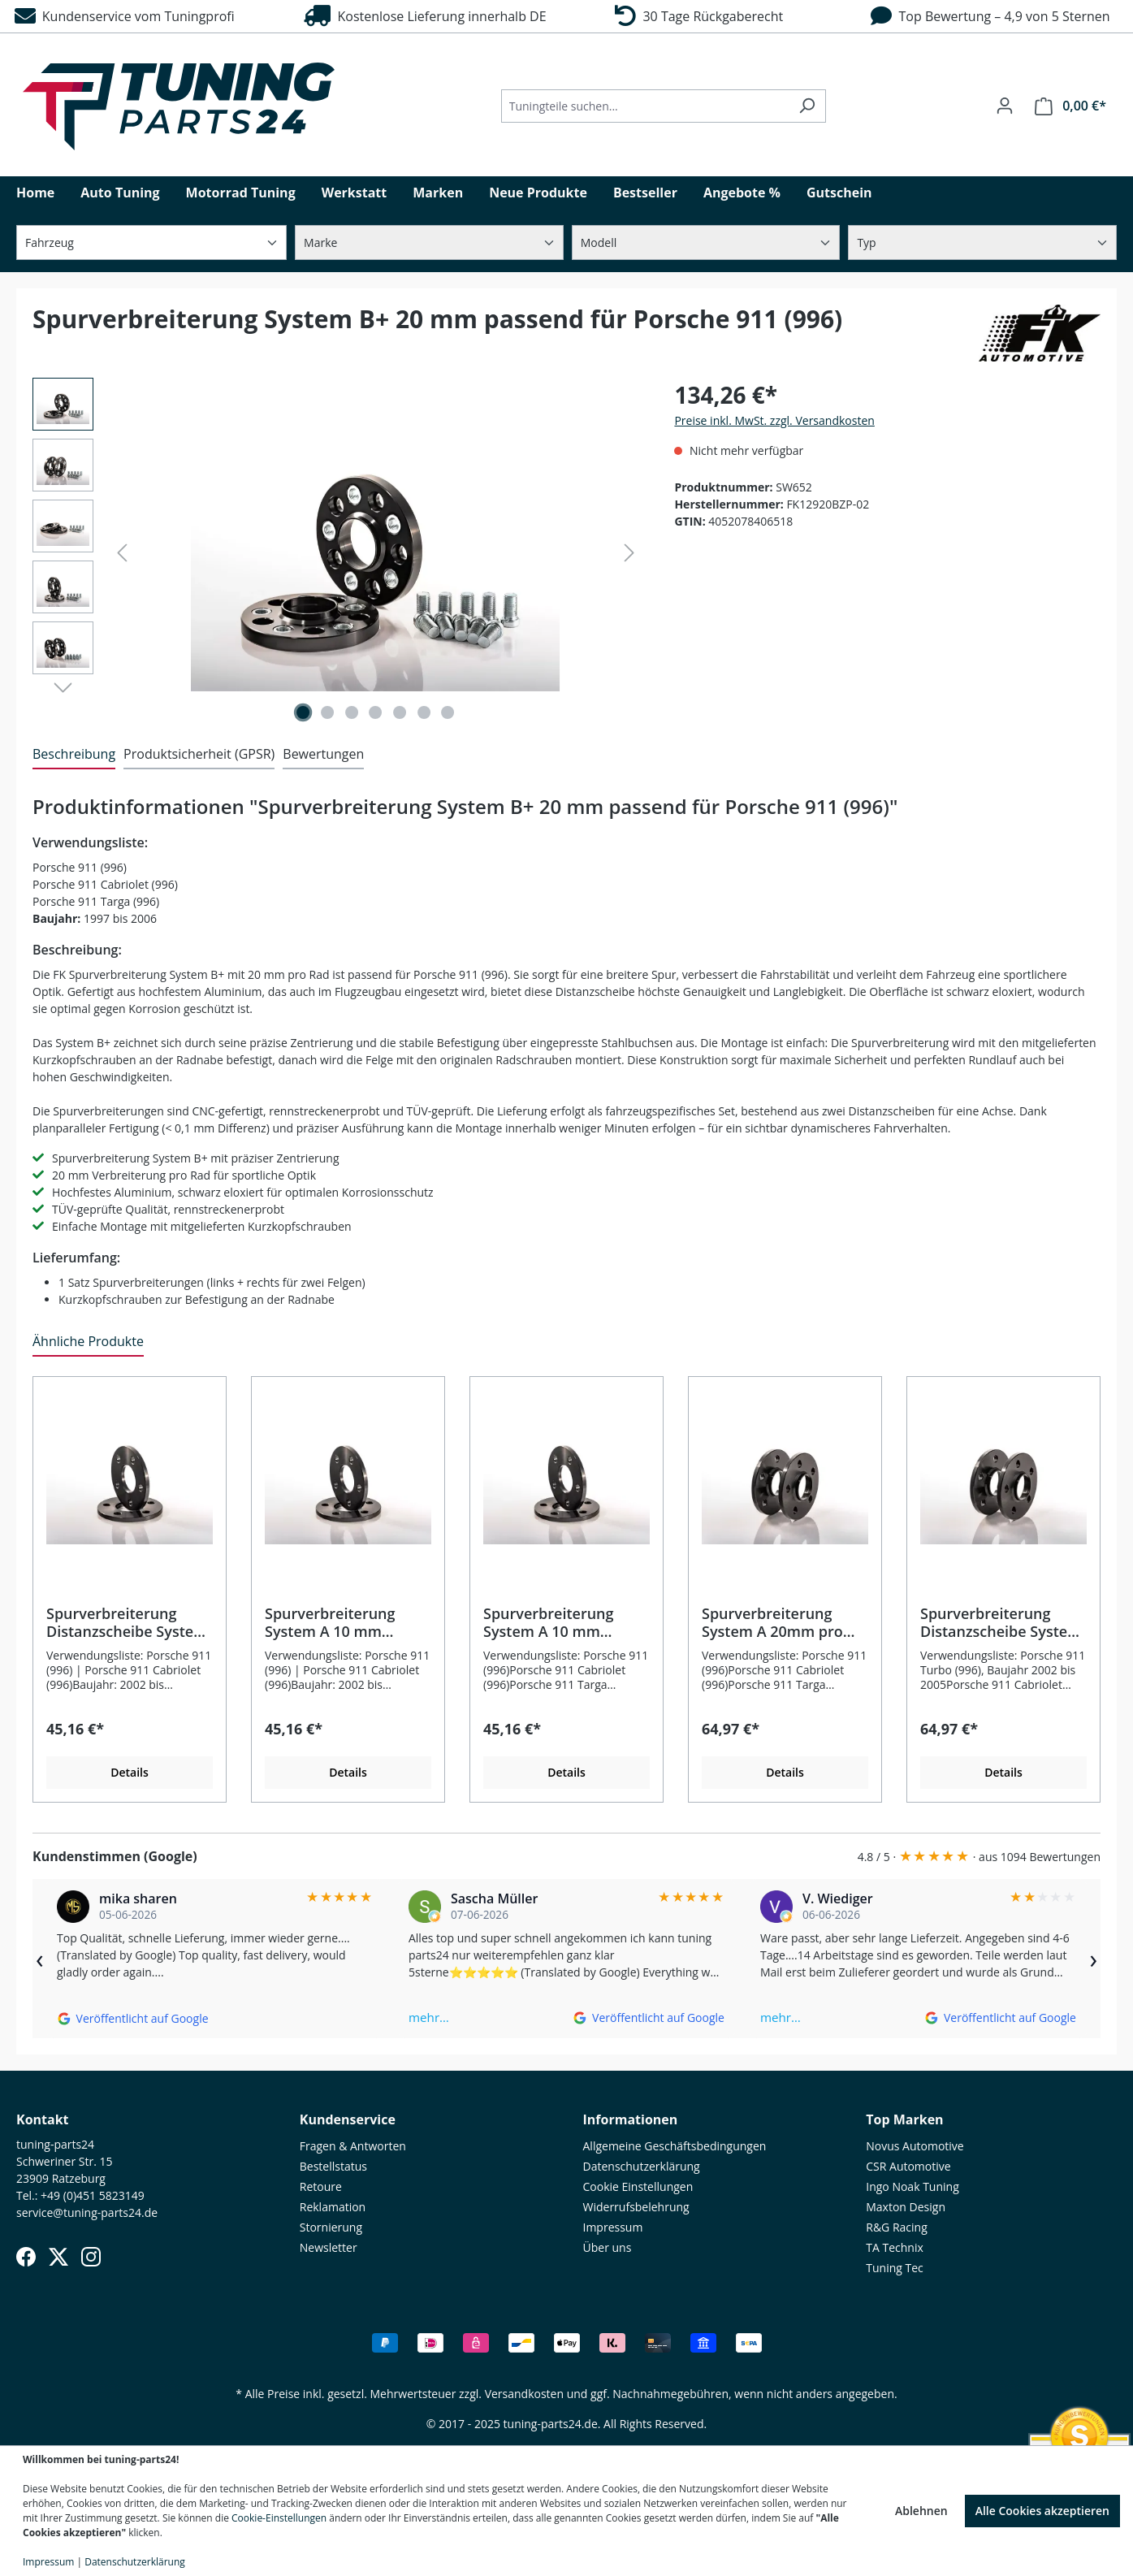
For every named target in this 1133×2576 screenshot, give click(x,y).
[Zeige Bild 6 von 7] (423, 712)
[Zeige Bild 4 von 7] (375, 712)
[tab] (73, 754)
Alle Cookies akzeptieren (1042, 2510)
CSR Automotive (908, 2166)
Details (129, 1772)
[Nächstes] (629, 552)
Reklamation (332, 2206)
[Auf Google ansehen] (133, 2018)
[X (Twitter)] (58, 2256)
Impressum (613, 2227)
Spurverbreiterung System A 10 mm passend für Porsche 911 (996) (555, 1622)
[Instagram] (91, 2256)
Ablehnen (921, 2510)
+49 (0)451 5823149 (93, 2195)
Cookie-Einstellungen (278, 2518)
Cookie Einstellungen (638, 2186)
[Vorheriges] (122, 552)
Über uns (607, 2247)
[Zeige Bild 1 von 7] (302, 712)
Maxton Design (905, 2206)
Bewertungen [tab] (323, 754)
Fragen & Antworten (353, 2146)
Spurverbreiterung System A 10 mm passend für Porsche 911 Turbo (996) (337, 1622)
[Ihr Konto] (1004, 105)
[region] (337, 552)
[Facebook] (26, 2256)
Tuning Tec (894, 2267)
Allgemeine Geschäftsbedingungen (675, 2146)
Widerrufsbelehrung (636, 2206)
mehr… (429, 2017)
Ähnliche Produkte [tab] (88, 1341)
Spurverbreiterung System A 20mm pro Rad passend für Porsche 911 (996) (772, 1622)
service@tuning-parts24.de (87, 2212)
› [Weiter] (1093, 1959)
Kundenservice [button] (348, 2119)
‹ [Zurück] (40, 1959)
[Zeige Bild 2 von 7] (327, 712)
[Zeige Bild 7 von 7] (447, 712)
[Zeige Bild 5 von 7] (399, 712)
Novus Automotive (914, 2146)
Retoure (321, 2186)
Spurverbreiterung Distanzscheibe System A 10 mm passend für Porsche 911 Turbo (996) (126, 1622)
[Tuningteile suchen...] (645, 106)
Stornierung (331, 2227)
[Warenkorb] (1070, 106)
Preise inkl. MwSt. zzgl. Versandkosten (774, 420)
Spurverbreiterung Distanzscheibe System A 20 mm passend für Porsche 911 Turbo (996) (1000, 1622)
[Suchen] (807, 106)
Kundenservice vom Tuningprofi (125, 16)
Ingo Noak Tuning (912, 2186)
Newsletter (328, 2247)
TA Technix (894, 2247)
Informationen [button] (630, 2119)
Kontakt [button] (42, 2119)
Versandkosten (524, 2393)
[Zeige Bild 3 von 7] (351, 712)
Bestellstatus (333, 2166)
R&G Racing (897, 2227)
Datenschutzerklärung (641, 2166)
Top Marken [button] (904, 2119)
